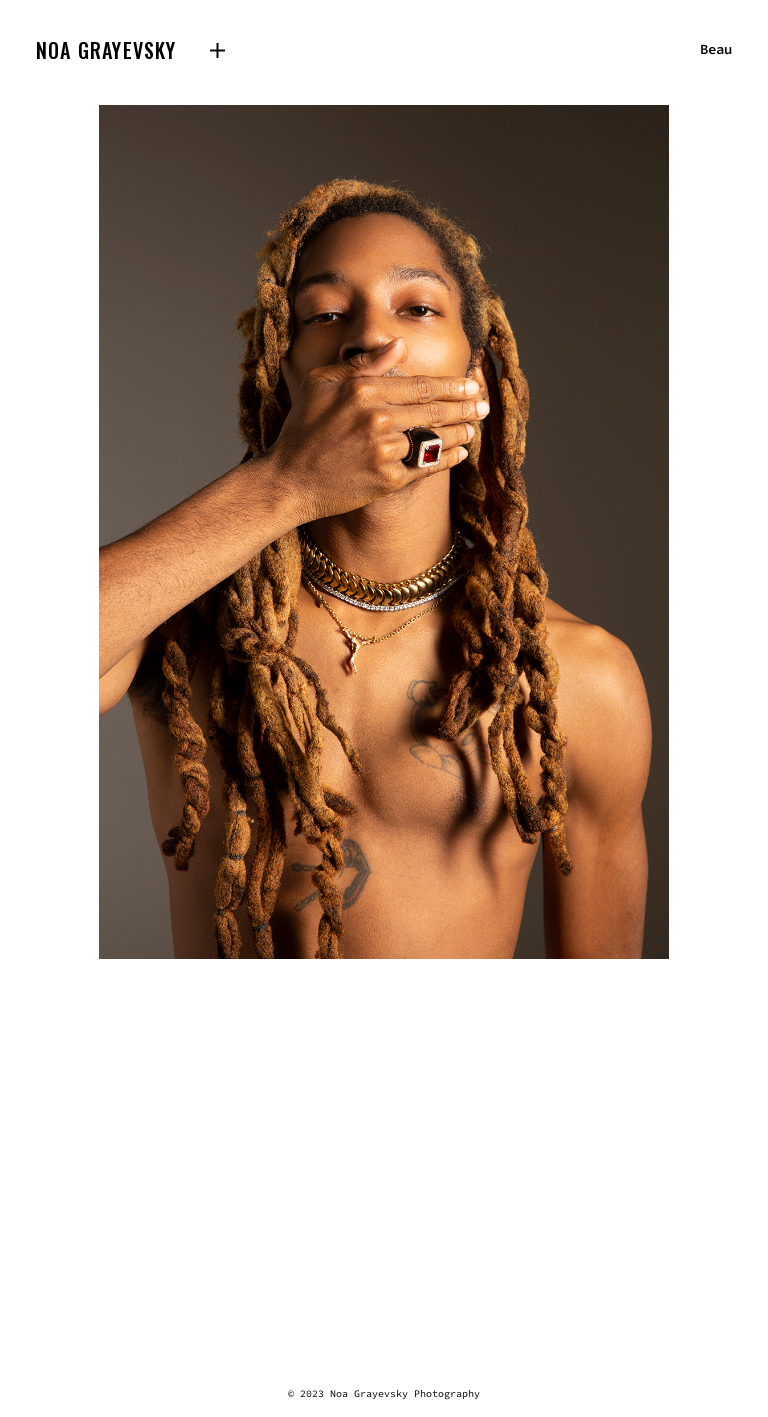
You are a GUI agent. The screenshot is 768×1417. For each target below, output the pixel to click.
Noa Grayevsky (106, 50)
